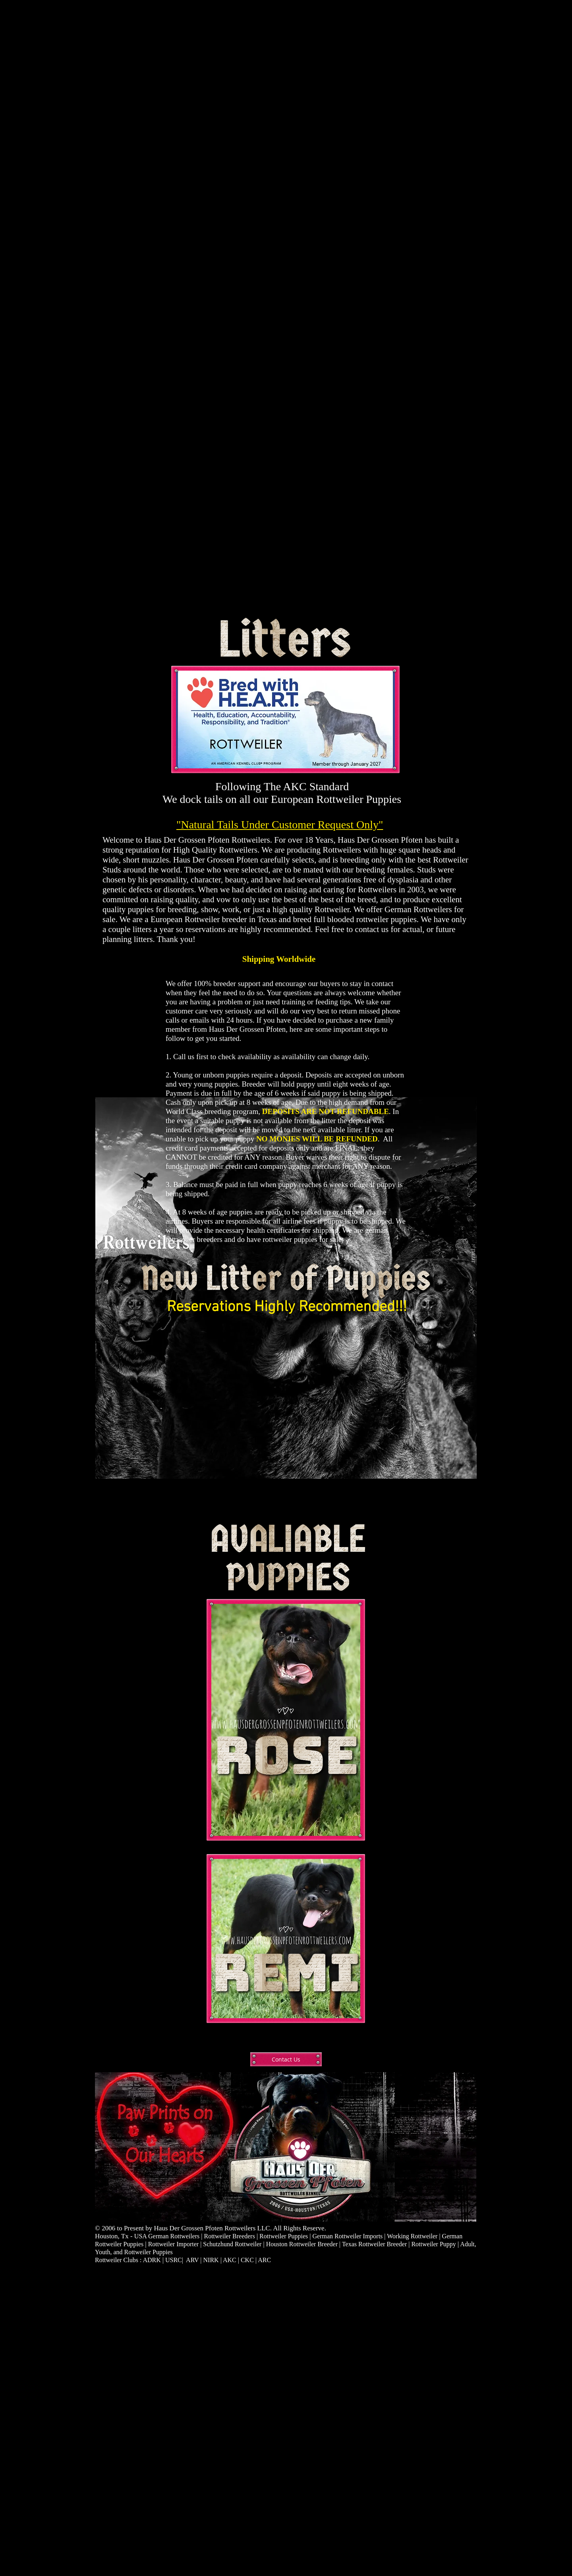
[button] (286, 1412)
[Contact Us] (286, 2059)
